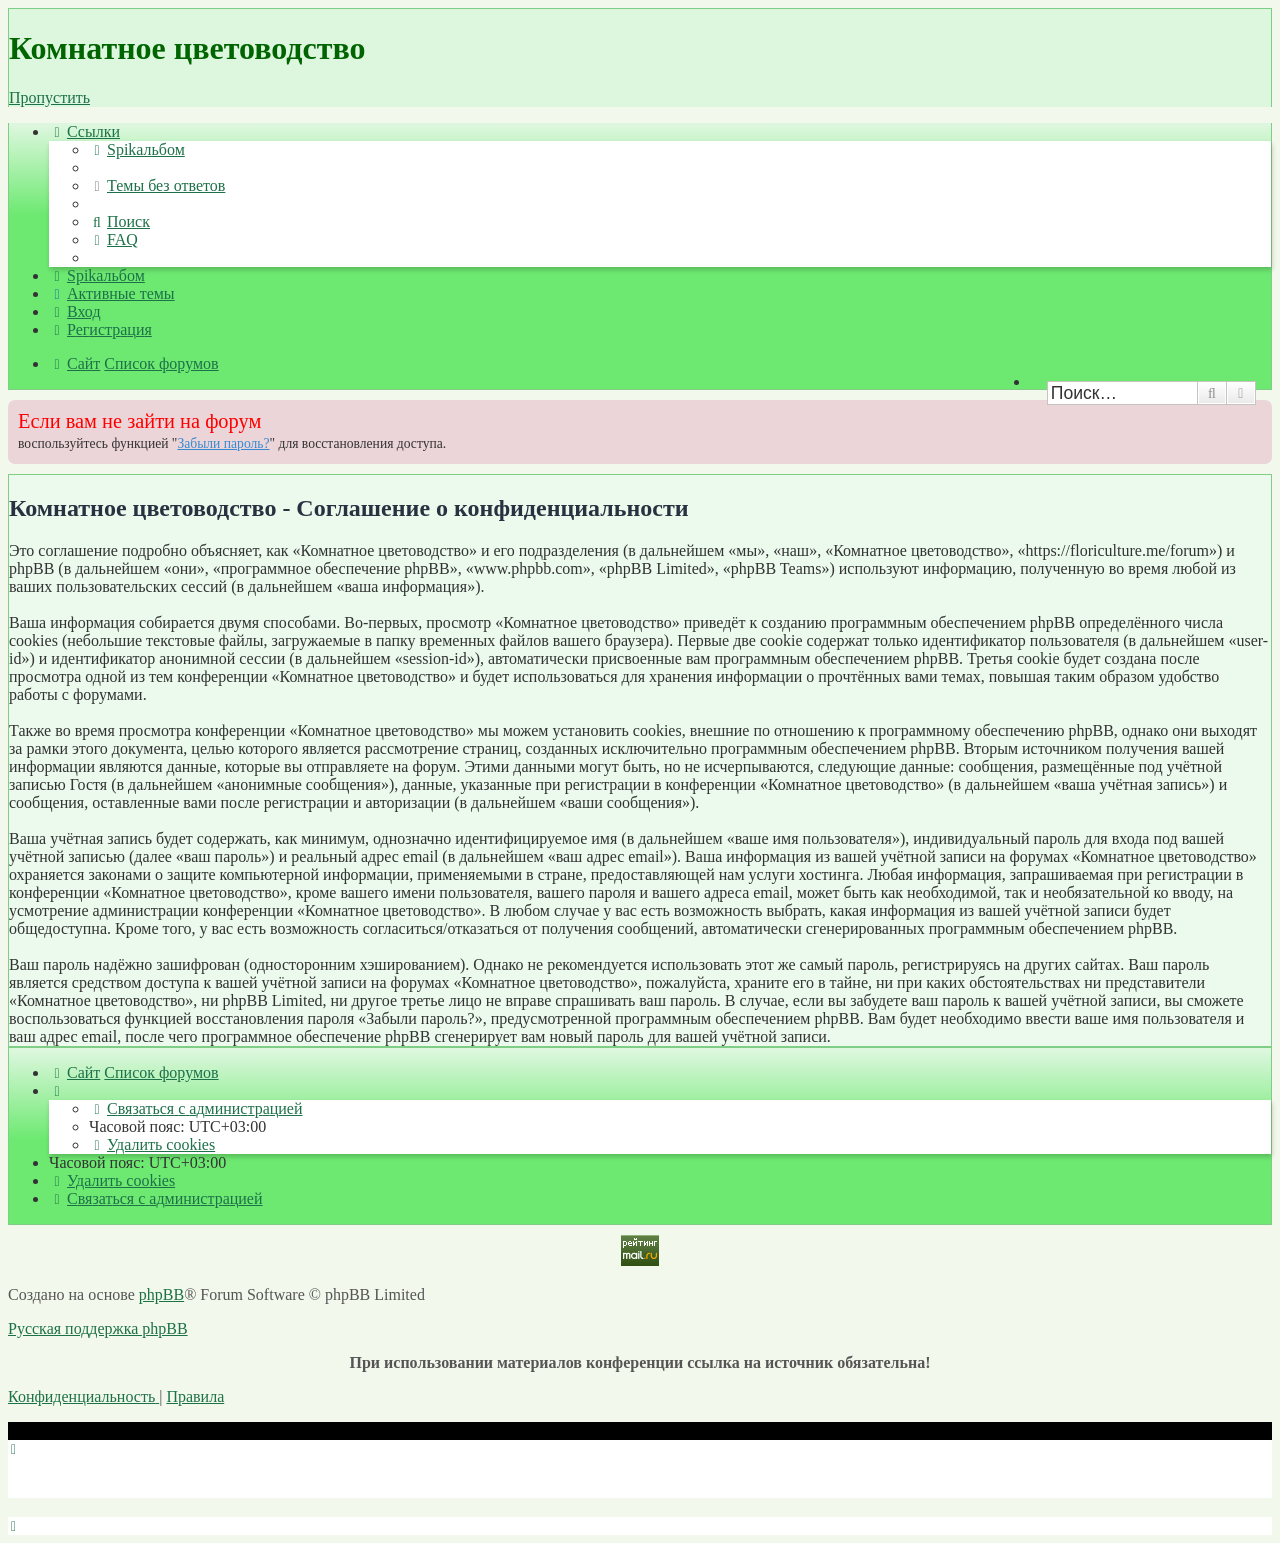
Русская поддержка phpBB (98, 1328)
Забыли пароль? (223, 443)
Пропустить (49, 97)
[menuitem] (137, 149)
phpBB (161, 1294)
